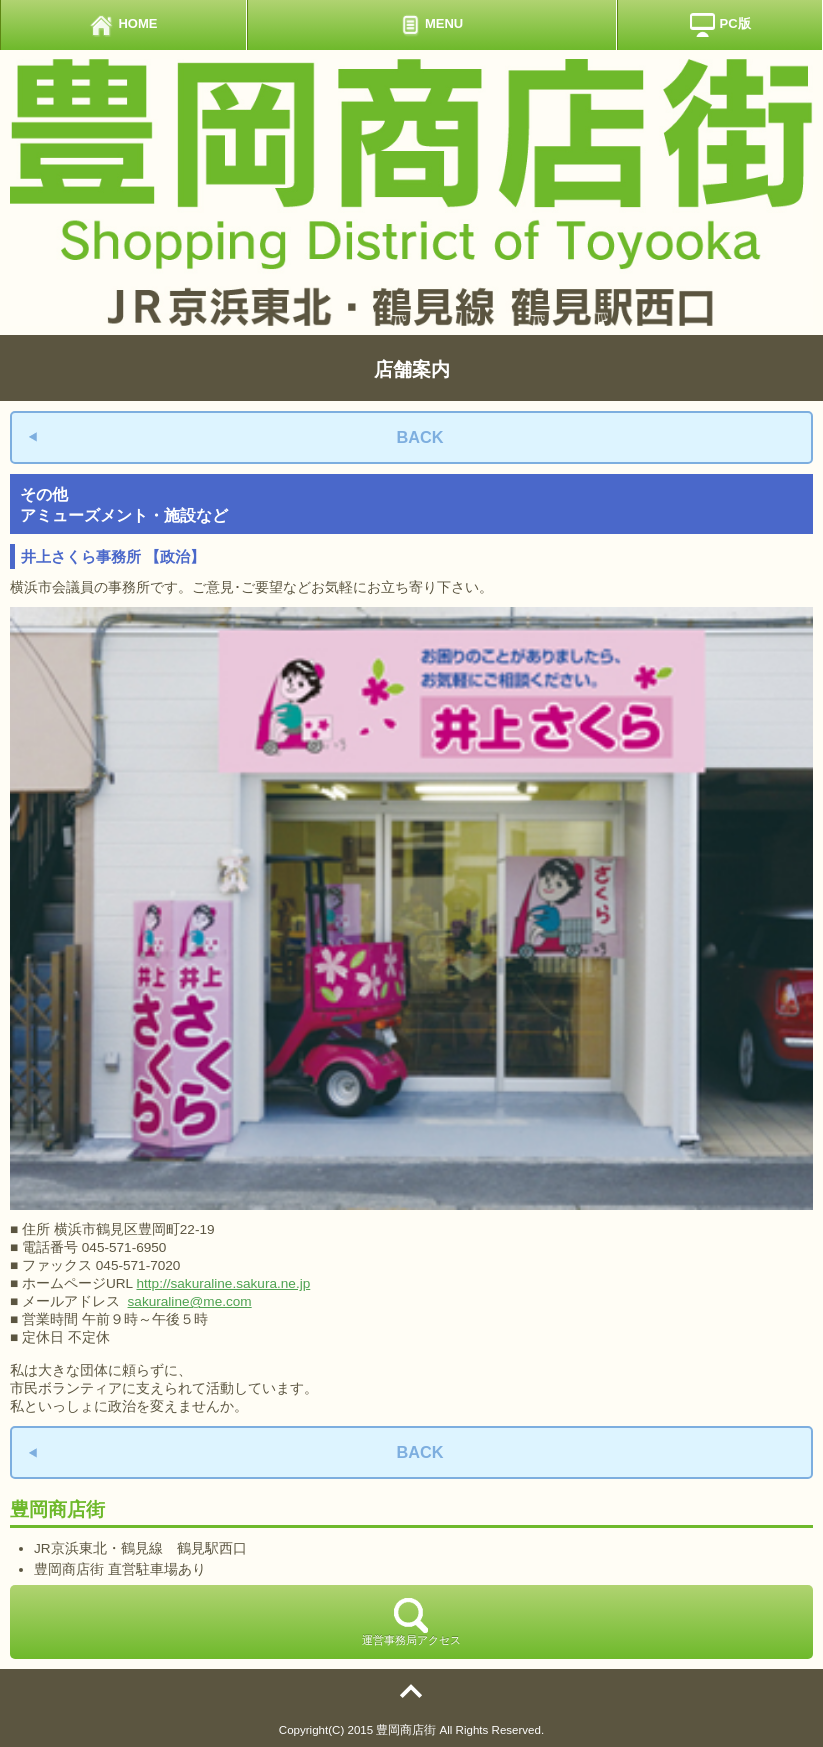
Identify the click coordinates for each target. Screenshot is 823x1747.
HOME (123, 25)
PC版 (720, 25)
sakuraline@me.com (190, 1301)
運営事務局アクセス (411, 1622)
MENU (432, 25)
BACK (419, 437)
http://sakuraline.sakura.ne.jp (223, 1283)
